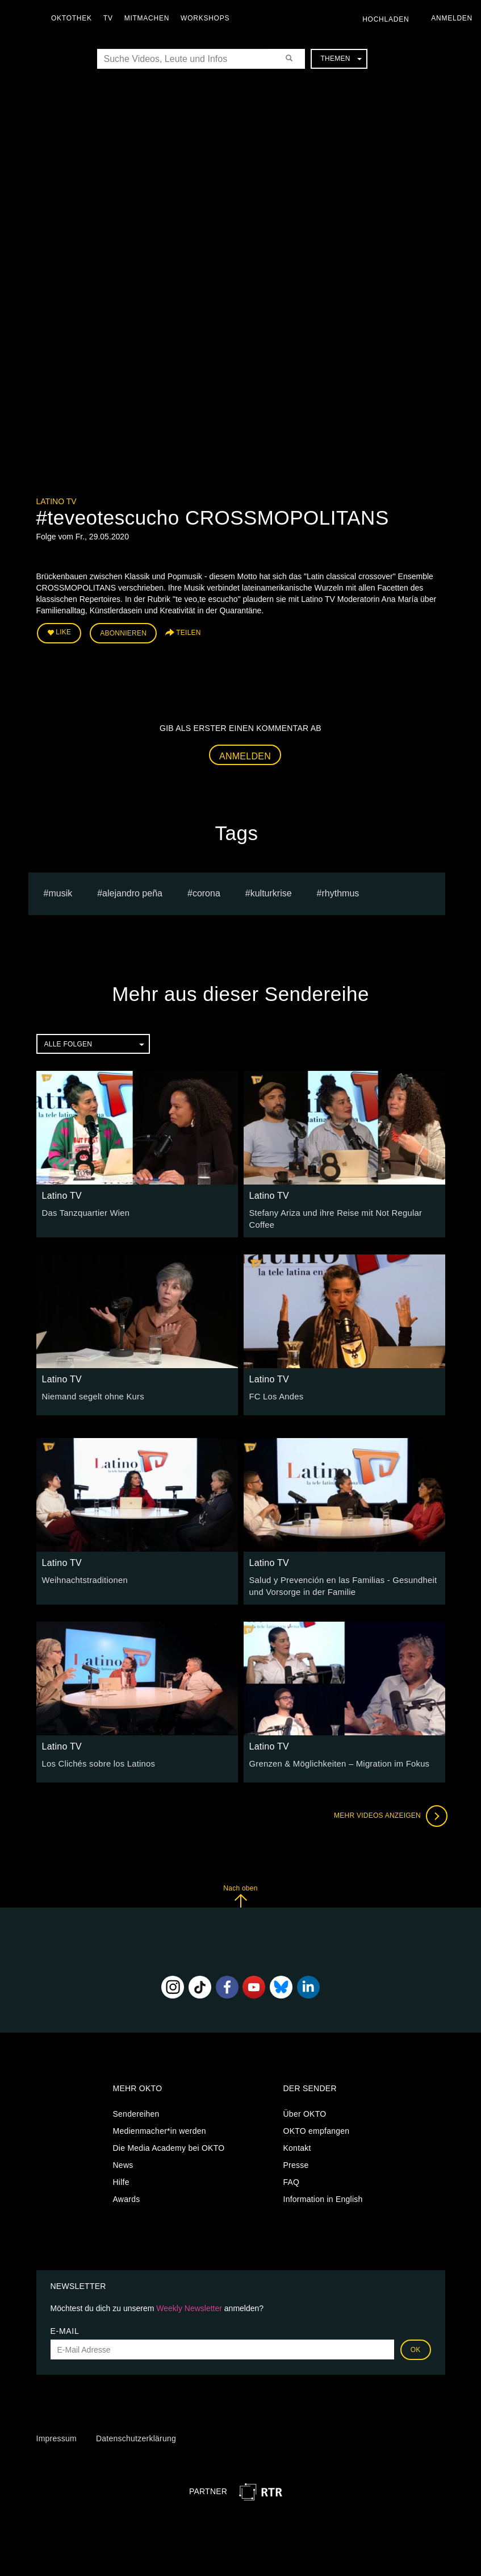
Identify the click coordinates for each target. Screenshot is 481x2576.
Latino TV (56, 501)
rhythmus (340, 891)
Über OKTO (305, 2109)
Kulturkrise (271, 891)
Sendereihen (136, 2109)
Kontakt (297, 2143)
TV (111, 18)
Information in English (323, 2194)
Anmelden (245, 754)
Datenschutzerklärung (136, 2433)
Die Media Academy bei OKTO (169, 2143)
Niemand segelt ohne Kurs (90, 1393)
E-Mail (65, 2326)
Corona (206, 891)
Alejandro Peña (132, 891)
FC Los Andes (275, 1393)
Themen (340, 59)
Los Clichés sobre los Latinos (95, 1759)
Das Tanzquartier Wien (84, 1210)
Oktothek (74, 18)
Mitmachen (149, 18)
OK (416, 2345)
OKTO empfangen (316, 2126)
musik (60, 891)
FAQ (291, 2177)
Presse (296, 2160)
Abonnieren (123, 632)
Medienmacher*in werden (159, 2126)
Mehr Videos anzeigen (388, 1811)
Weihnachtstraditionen (83, 1576)
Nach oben (240, 1891)
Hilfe (121, 2177)
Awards (126, 2194)
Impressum (56, 2433)
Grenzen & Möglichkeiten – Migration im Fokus (334, 1759)
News (123, 2160)
